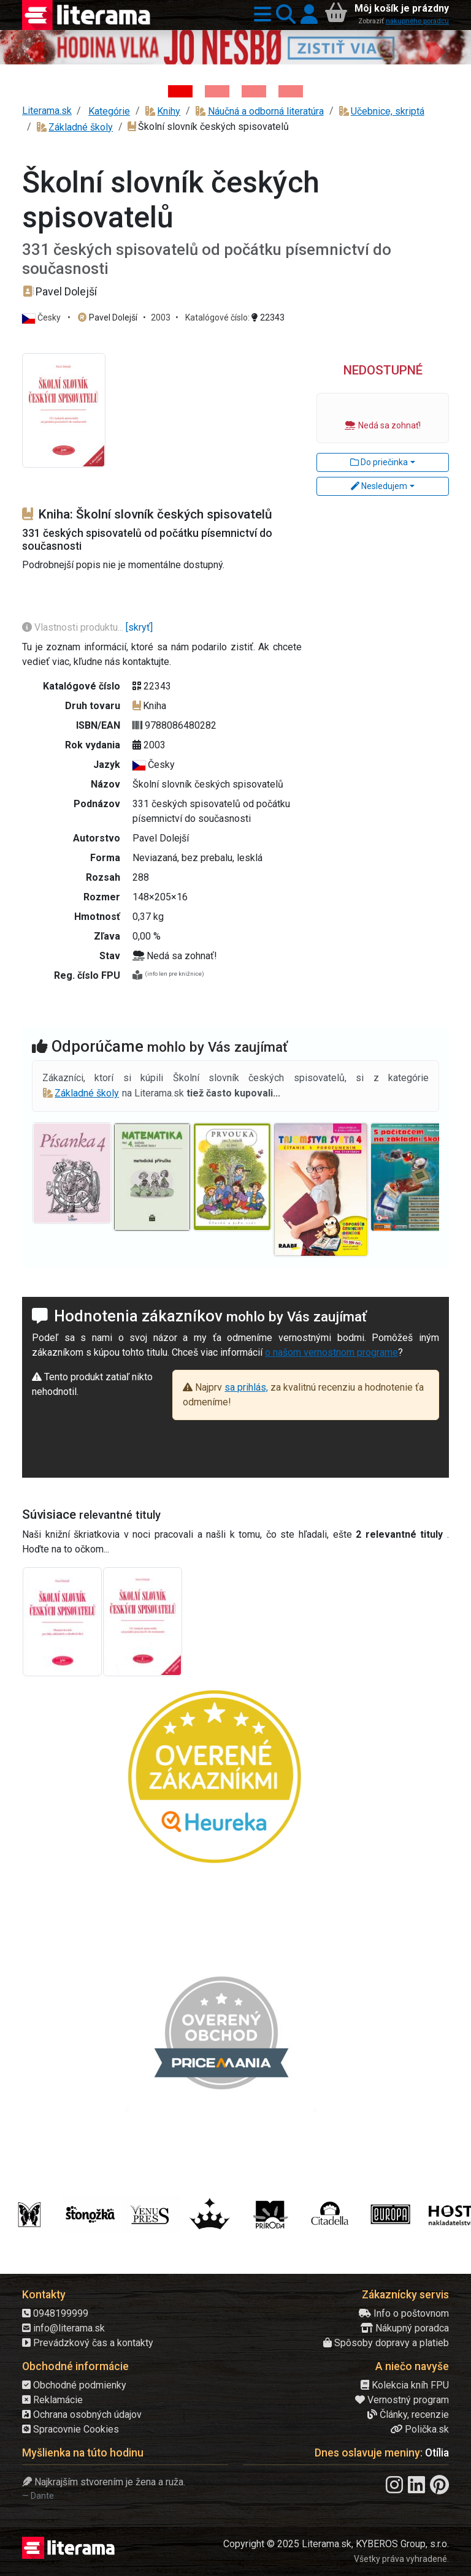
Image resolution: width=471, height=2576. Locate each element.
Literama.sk (47, 110)
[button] (260, 15)
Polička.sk (419, 2429)
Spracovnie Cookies (70, 2429)
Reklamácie (52, 2400)
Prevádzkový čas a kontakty (87, 2343)
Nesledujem (379, 486)
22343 (268, 317)
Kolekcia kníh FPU (405, 2385)
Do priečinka (379, 462)
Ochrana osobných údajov (82, 2414)
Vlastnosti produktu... (74, 627)
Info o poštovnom (404, 2313)
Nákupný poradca (405, 2328)
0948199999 (55, 2313)
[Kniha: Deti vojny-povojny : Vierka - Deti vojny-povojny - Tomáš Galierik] (254, 91)
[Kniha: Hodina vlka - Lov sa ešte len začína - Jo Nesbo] (180, 91)
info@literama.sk (63, 2328)
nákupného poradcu (417, 21)
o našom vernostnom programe (331, 1352)
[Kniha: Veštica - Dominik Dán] (217, 91)
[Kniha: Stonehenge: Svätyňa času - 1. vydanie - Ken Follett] (290, 91)
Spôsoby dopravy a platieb (386, 2343)
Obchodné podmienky (74, 2385)
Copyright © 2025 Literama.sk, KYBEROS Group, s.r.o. (336, 2544)
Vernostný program (402, 2400)
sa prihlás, (246, 1387)
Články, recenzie (408, 2414)
